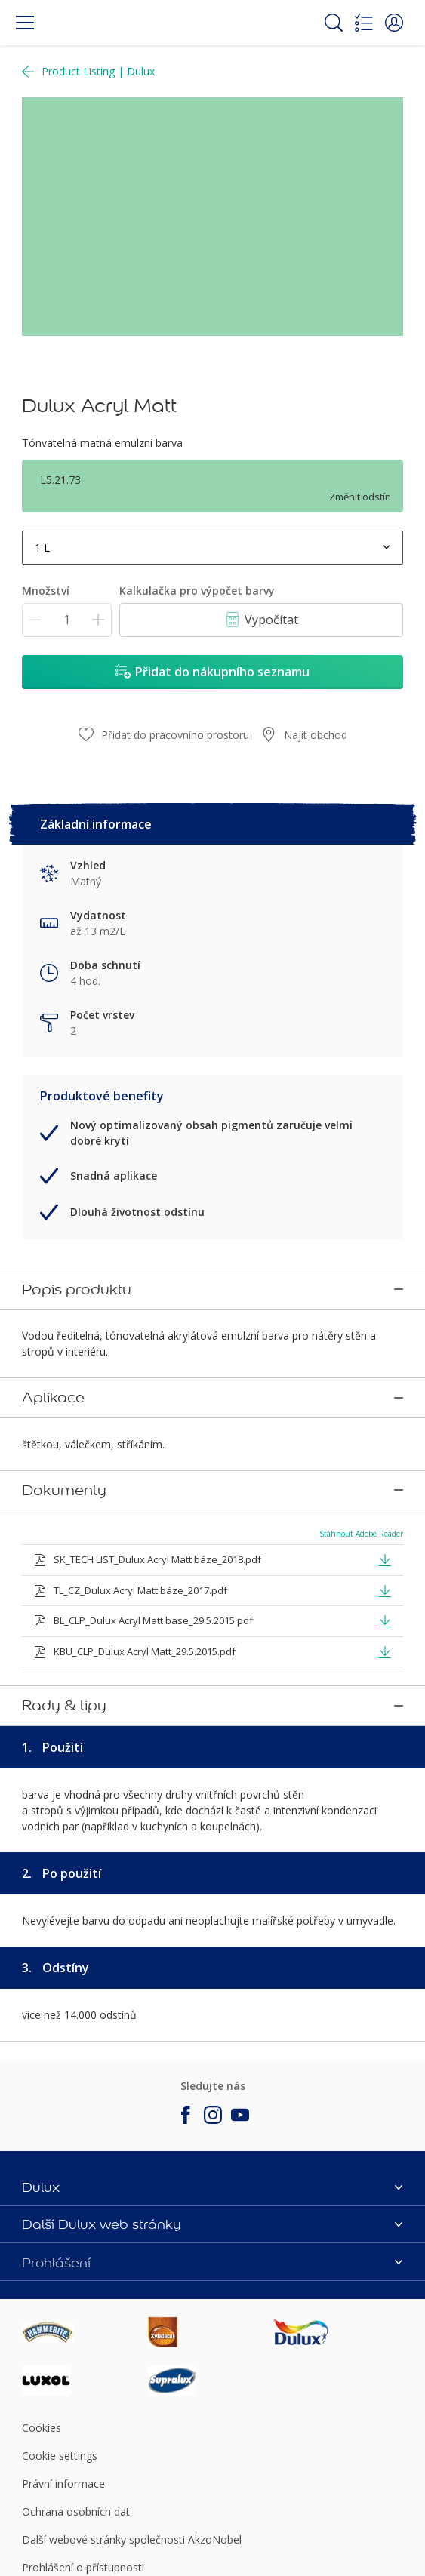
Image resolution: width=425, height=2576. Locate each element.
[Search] (334, 23)
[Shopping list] (364, 23)
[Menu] (25, 22)
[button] (394, 23)
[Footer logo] (85, 2295)
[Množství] (67, 620)
